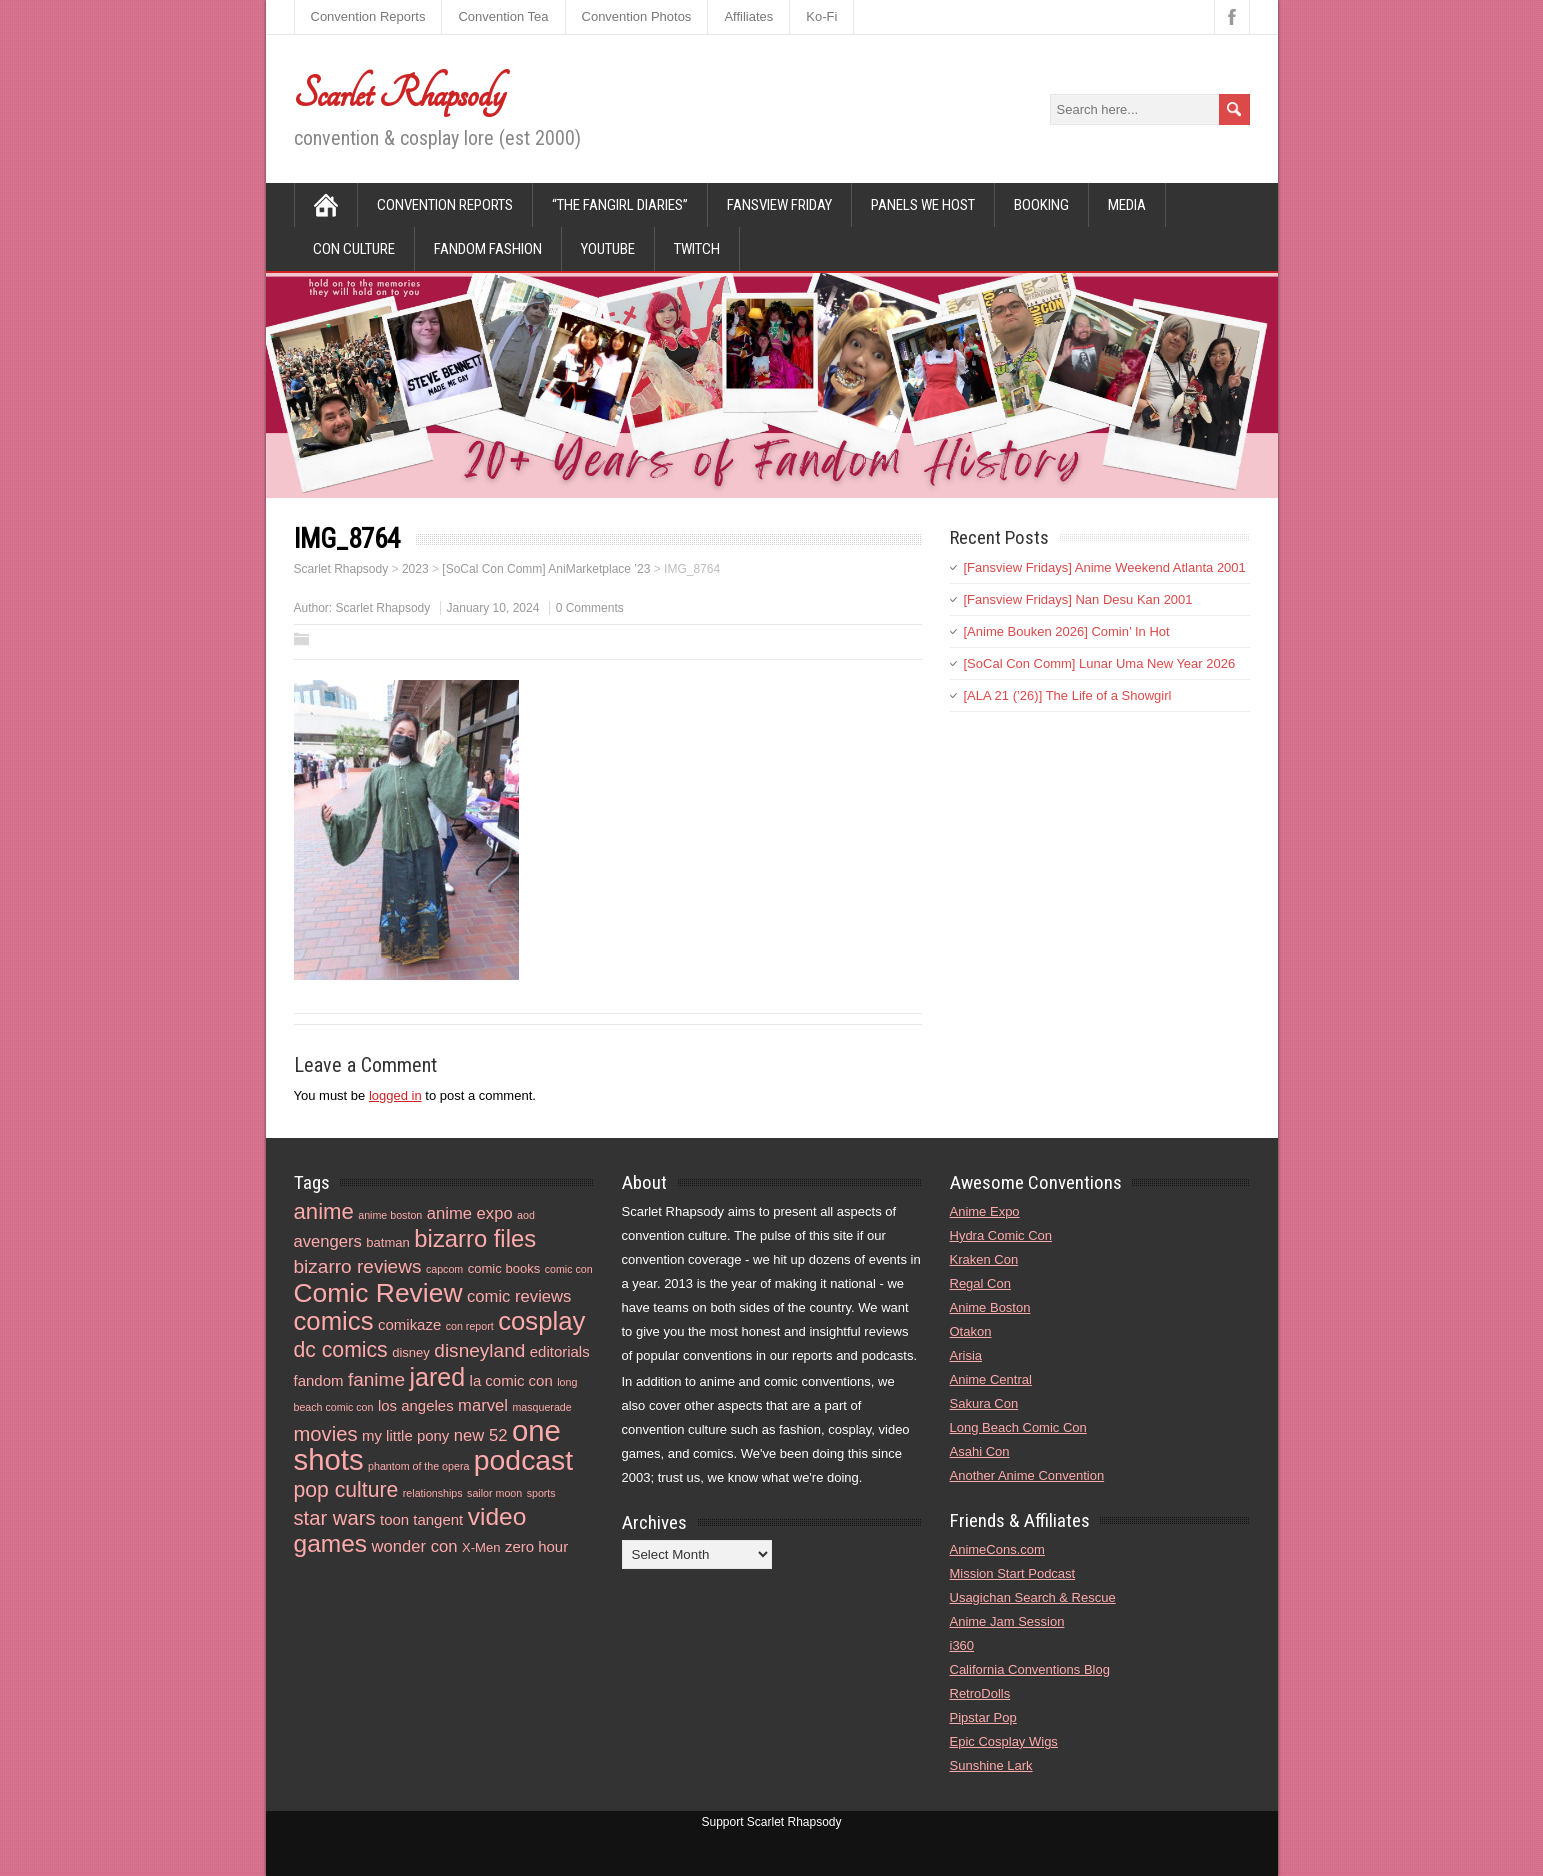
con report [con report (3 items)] (470, 1326)
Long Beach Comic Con (1018, 1427)
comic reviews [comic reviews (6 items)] (519, 1296)
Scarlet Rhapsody (399, 94)
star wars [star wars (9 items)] (335, 1518)
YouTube (608, 249)
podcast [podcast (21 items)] (523, 1460)
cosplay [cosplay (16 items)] (541, 1321)
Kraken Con (984, 1259)
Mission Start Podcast (1013, 1573)
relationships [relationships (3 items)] (433, 1493)
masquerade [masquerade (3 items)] (541, 1407)
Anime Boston (990, 1307)
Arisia (966, 1355)
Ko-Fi (821, 16)
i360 (962, 1645)
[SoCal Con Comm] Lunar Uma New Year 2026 (1100, 663)
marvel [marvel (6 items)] (483, 1405)
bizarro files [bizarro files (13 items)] (475, 1238)
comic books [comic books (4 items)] (504, 1268)
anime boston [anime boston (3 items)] (390, 1215)
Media (1127, 205)
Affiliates (748, 16)
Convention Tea (503, 16)
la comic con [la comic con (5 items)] (511, 1380)
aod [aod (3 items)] (526, 1215)
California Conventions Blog (1030, 1669)
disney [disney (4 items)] (411, 1352)
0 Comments (590, 608)
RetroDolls (980, 1693)
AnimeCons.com (997, 1549)
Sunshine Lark (991, 1765)
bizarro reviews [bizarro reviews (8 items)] (358, 1266)
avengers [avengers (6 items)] (328, 1241)
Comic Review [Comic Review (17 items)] (378, 1293)
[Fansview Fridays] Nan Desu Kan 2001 (1078, 599)
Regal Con (980, 1283)
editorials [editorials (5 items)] (560, 1351)
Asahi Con (980, 1451)
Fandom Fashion (488, 249)
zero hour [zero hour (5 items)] (536, 1546)
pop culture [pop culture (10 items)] (346, 1489)
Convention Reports (368, 16)
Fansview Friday (779, 205)
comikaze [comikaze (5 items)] (409, 1324)
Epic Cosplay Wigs (1004, 1741)
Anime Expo (985, 1211)
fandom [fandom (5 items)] (319, 1380)
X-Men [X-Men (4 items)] (481, 1547)
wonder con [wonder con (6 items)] (415, 1546)
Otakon (971, 1331)
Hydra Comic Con (1001, 1235)
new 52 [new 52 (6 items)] (481, 1435)
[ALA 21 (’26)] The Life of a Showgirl (1068, 695)
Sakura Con (984, 1403)
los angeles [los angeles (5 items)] (416, 1405)
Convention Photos (637, 16)
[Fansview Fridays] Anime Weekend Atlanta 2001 (1105, 567)
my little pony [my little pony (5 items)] (405, 1435)
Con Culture (354, 249)
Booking (1041, 205)
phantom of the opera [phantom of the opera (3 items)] (418, 1466)
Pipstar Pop (983, 1717)
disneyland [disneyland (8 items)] (479, 1350)
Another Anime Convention (1027, 1475)
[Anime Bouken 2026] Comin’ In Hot (1067, 631)
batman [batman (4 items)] (388, 1242)
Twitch (697, 249)
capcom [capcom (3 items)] (444, 1269)
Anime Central (991, 1379)
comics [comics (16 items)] (334, 1321)
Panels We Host (923, 205)
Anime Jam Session (1007, 1621)
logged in (395, 1095)
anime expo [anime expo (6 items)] (470, 1213)
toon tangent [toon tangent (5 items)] (421, 1519)
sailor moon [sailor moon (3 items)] (494, 1493)
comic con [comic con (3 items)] (569, 1269)
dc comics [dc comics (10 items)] (341, 1349)
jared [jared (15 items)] (437, 1377)
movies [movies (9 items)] (326, 1434)
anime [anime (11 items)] (324, 1211)
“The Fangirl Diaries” (620, 205)
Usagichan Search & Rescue (1033, 1597)
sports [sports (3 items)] (541, 1493)
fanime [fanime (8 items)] (376, 1379)
